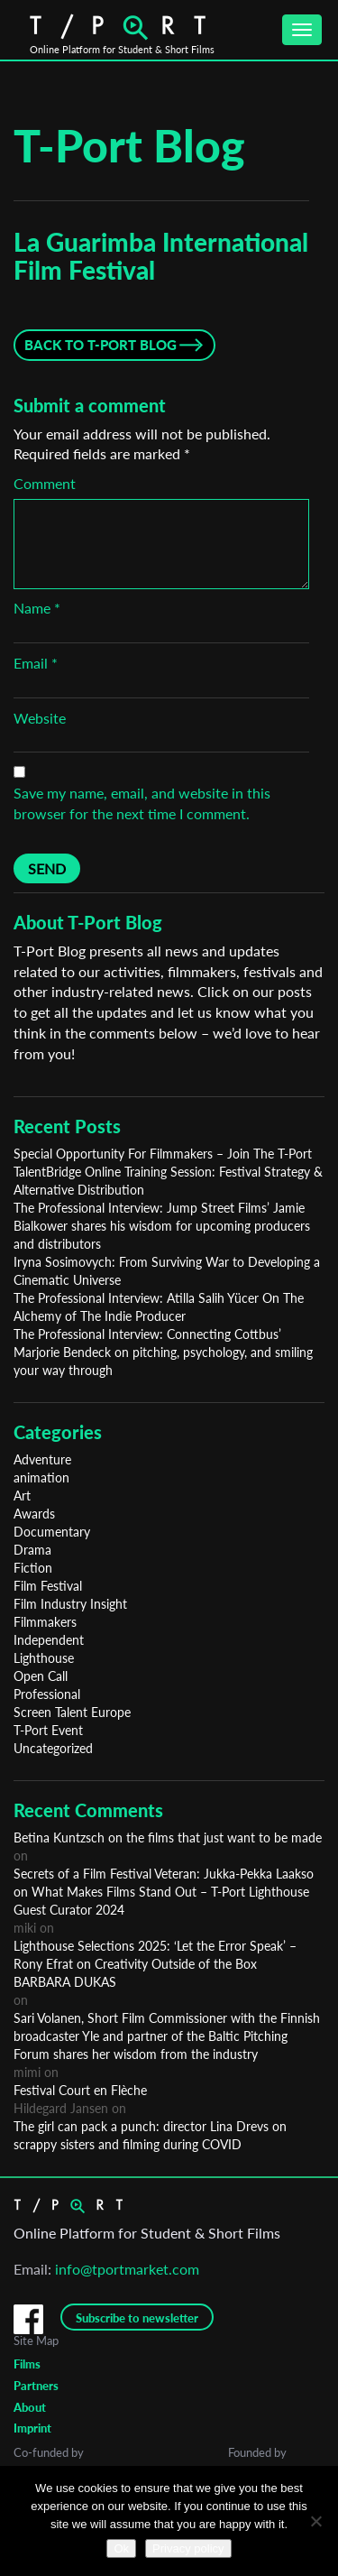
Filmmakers (45, 1622)
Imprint (32, 2428)
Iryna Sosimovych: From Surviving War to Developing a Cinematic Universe (167, 1271)
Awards (34, 1513)
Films (27, 2364)
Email (36, 662)
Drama (32, 1549)
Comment (45, 483)
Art (22, 1495)
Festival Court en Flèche (80, 2090)
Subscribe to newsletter (137, 2318)
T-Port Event (48, 1730)
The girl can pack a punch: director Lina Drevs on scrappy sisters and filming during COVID (150, 2135)
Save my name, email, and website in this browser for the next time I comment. (142, 803)
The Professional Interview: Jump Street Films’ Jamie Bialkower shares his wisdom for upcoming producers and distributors (162, 1225)
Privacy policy (188, 2548)
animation (41, 1477)
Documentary (52, 1531)
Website (40, 717)
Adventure (42, 1459)
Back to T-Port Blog (100, 345)
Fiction (33, 1567)
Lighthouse (44, 1658)
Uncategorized (53, 1748)
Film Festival (48, 1585)
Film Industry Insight (70, 1603)
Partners (36, 2385)
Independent (49, 1640)
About (30, 2407)
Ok (121, 2548)
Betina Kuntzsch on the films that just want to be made (168, 1837)
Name (37, 607)
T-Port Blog (129, 145)
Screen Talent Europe (72, 1712)
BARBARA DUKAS (65, 1982)
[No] (315, 2521)
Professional (47, 1694)
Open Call (41, 1676)
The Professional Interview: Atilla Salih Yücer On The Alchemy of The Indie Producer (159, 1307)
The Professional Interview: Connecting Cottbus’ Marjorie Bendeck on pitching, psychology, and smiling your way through (163, 1352)
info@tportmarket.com (127, 2268)
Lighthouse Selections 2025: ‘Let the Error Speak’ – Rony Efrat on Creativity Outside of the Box (155, 1954)
